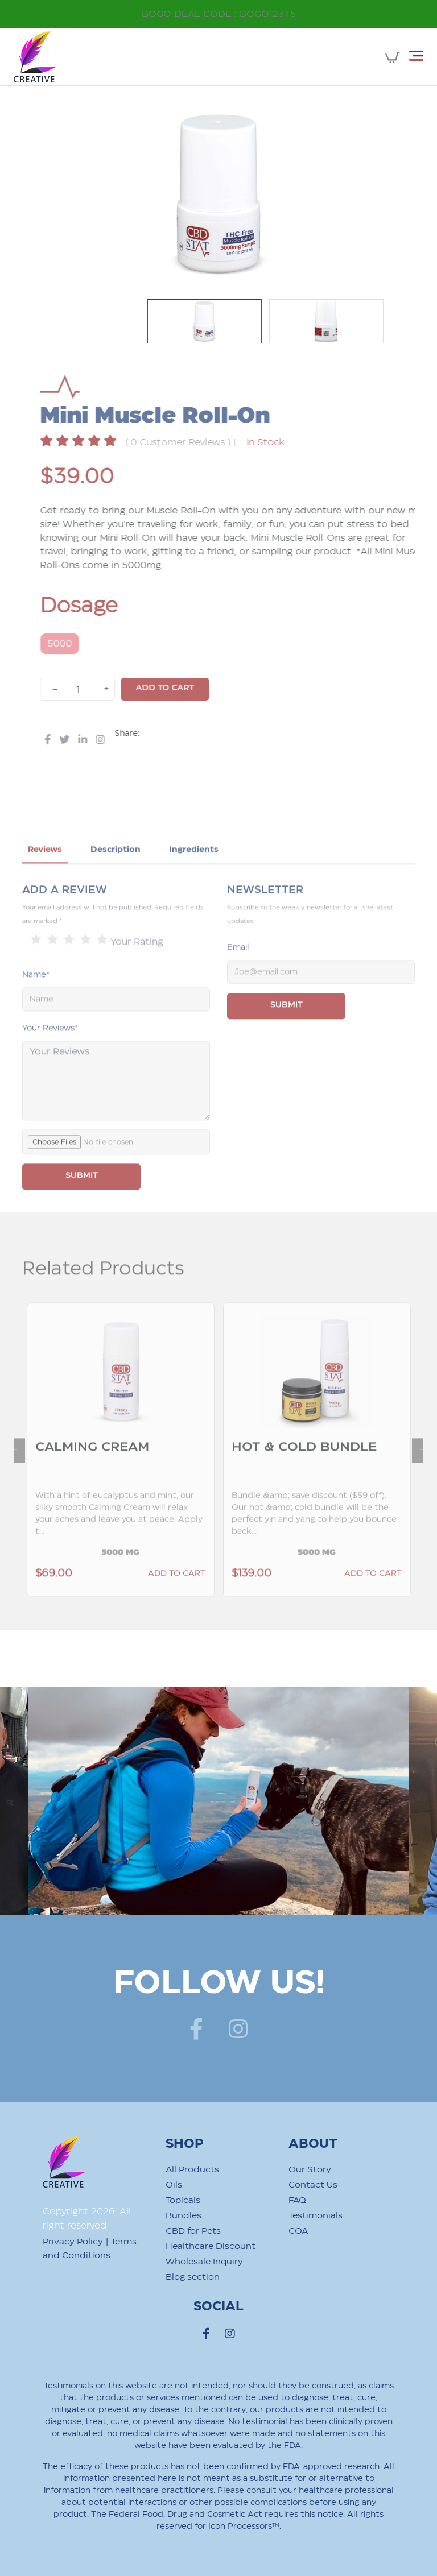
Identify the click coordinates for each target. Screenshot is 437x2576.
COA (298, 2231)
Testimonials (315, 2215)
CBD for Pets (193, 2231)
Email (238, 979)
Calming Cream (93, 1478)
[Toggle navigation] (416, 55)
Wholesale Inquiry (204, 2262)
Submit (286, 1036)
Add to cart (196, 688)
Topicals (183, 2200)
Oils (174, 2185)
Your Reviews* (50, 1059)
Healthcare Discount (210, 2246)
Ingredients (193, 881)
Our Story (309, 2169)
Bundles (183, 2215)
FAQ (297, 2200)
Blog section (193, 2277)
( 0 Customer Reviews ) (210, 442)
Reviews (45, 881)
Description (115, 881)
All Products (192, 2169)
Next (417, 1475)
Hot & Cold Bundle (304, 1478)
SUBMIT (81, 1207)
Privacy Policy (73, 2242)
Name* (36, 1006)
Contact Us (312, 2185)
